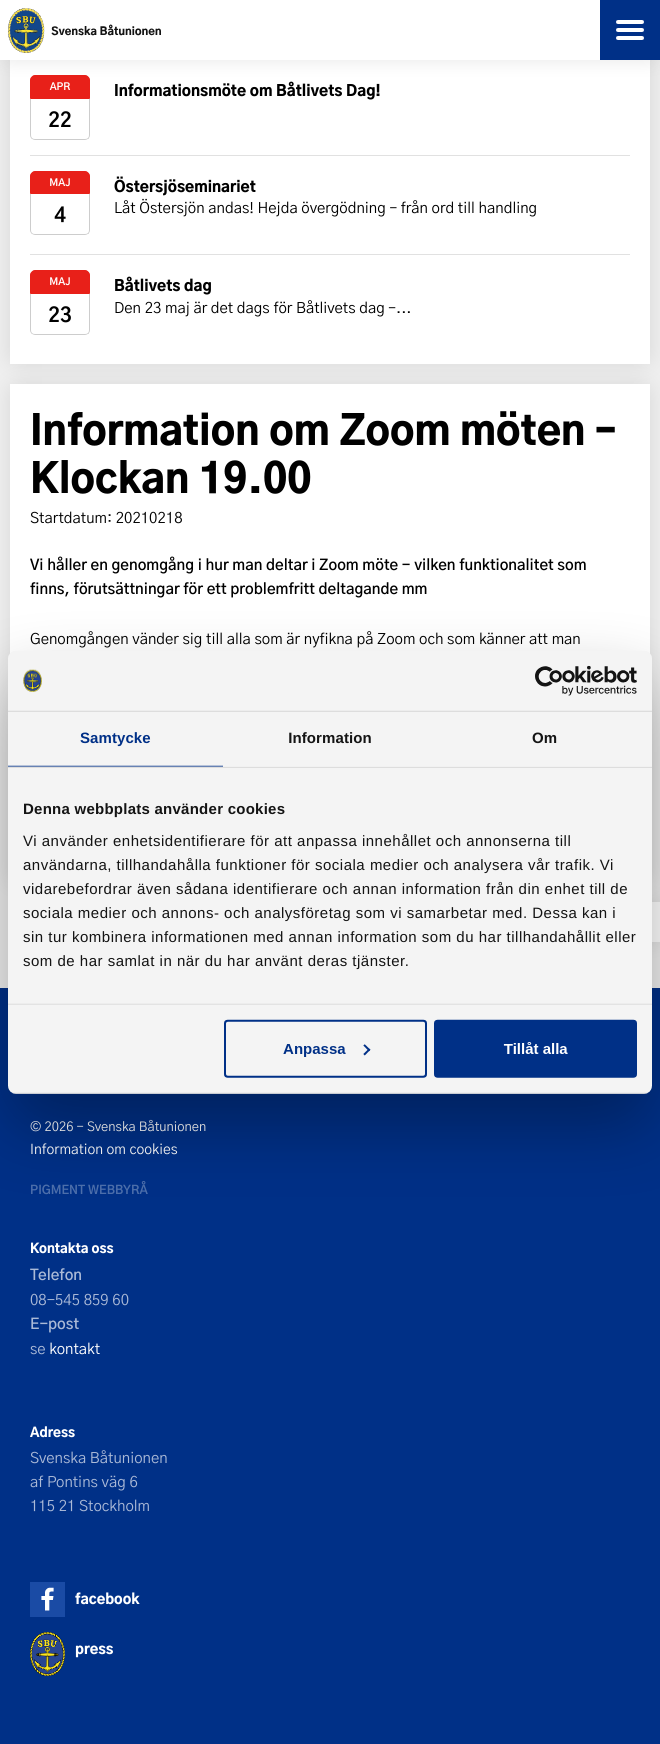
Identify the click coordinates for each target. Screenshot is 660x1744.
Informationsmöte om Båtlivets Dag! (247, 89)
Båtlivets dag (163, 284)
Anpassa (326, 1047)
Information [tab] (330, 738)
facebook (107, 1598)
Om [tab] (544, 738)
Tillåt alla (536, 1047)
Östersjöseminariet (185, 185)
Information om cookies (104, 1149)
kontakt (74, 1348)
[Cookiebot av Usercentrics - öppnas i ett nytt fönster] (549, 681)
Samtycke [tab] (115, 738)
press (94, 1648)
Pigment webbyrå (89, 1189)
